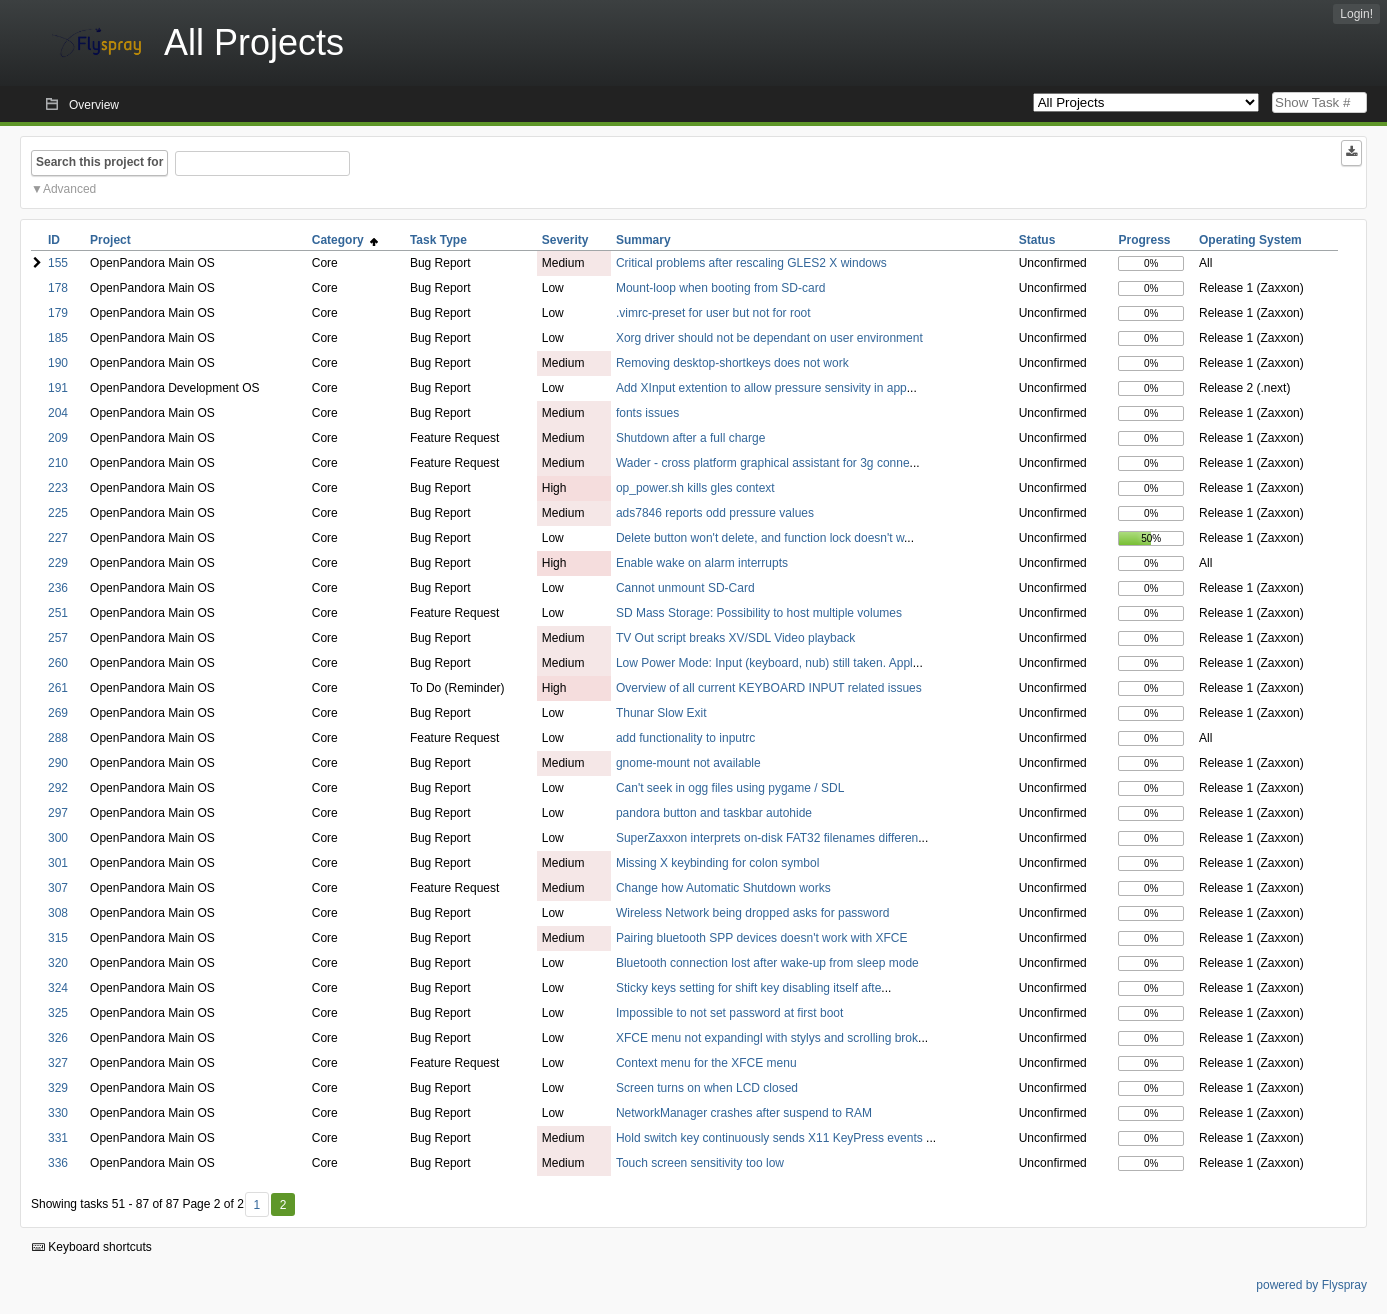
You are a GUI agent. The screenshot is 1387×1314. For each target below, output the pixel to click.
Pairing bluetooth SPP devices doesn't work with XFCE (762, 938)
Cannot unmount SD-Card (685, 588)
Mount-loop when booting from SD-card (720, 288)
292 (58, 788)
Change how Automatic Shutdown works (723, 888)
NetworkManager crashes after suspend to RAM (744, 1113)
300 (58, 838)
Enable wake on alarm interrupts (702, 563)
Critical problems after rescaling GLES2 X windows (751, 263)
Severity (565, 240)
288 (58, 738)
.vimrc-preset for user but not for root (713, 313)
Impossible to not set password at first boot (729, 1013)
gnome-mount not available (688, 763)
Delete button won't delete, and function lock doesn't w (760, 538)
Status (1037, 240)
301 (58, 863)
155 (58, 263)
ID (54, 240)
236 (58, 588)
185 (58, 338)
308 (58, 913)
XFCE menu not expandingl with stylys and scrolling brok (767, 1038)
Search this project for (99, 162)
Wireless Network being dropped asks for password (752, 913)
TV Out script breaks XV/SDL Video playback (735, 638)
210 (58, 463)
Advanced (69, 189)
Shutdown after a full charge (690, 438)
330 (58, 1113)
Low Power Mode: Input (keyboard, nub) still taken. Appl (764, 663)
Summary (643, 240)
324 (58, 988)
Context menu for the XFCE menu (706, 1063)
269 (58, 713)
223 (58, 488)
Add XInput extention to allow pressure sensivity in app (761, 388)
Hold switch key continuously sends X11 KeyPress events (771, 1138)
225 (58, 513)
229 (58, 563)
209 (58, 438)
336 (58, 1163)
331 (58, 1138)
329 (58, 1088)
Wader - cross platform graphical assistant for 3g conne (763, 463)
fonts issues (647, 413)
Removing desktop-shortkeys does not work (732, 363)
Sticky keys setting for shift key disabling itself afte (748, 988)
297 (58, 813)
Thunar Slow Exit (661, 713)
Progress (1144, 240)
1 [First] (256, 1205)
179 (58, 313)
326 (58, 1038)
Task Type (438, 240)
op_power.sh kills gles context (695, 488)
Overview (94, 105)
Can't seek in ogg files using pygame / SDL (730, 788)
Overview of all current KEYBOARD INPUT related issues (769, 688)
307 (58, 888)
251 (58, 613)
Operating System (1250, 240)
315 (58, 938)
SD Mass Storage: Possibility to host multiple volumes (759, 613)
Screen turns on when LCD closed (707, 1088)
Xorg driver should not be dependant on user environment (769, 338)
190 (58, 363)
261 (58, 688)
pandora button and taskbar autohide (714, 813)
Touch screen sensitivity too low (700, 1163)
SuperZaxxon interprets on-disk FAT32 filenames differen (767, 838)
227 (58, 538)
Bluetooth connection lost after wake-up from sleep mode (767, 963)
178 (58, 288)
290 (58, 763)
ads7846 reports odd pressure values (715, 513)
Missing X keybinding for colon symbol (717, 863)
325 (58, 1013)
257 (58, 638)
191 (58, 388)
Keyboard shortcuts (92, 1247)
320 (58, 963)
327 (58, 1063)
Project (110, 240)
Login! (1356, 14)
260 (58, 663)
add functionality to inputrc (685, 738)
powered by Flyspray (1311, 1285)
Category (345, 240)
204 (58, 413)
